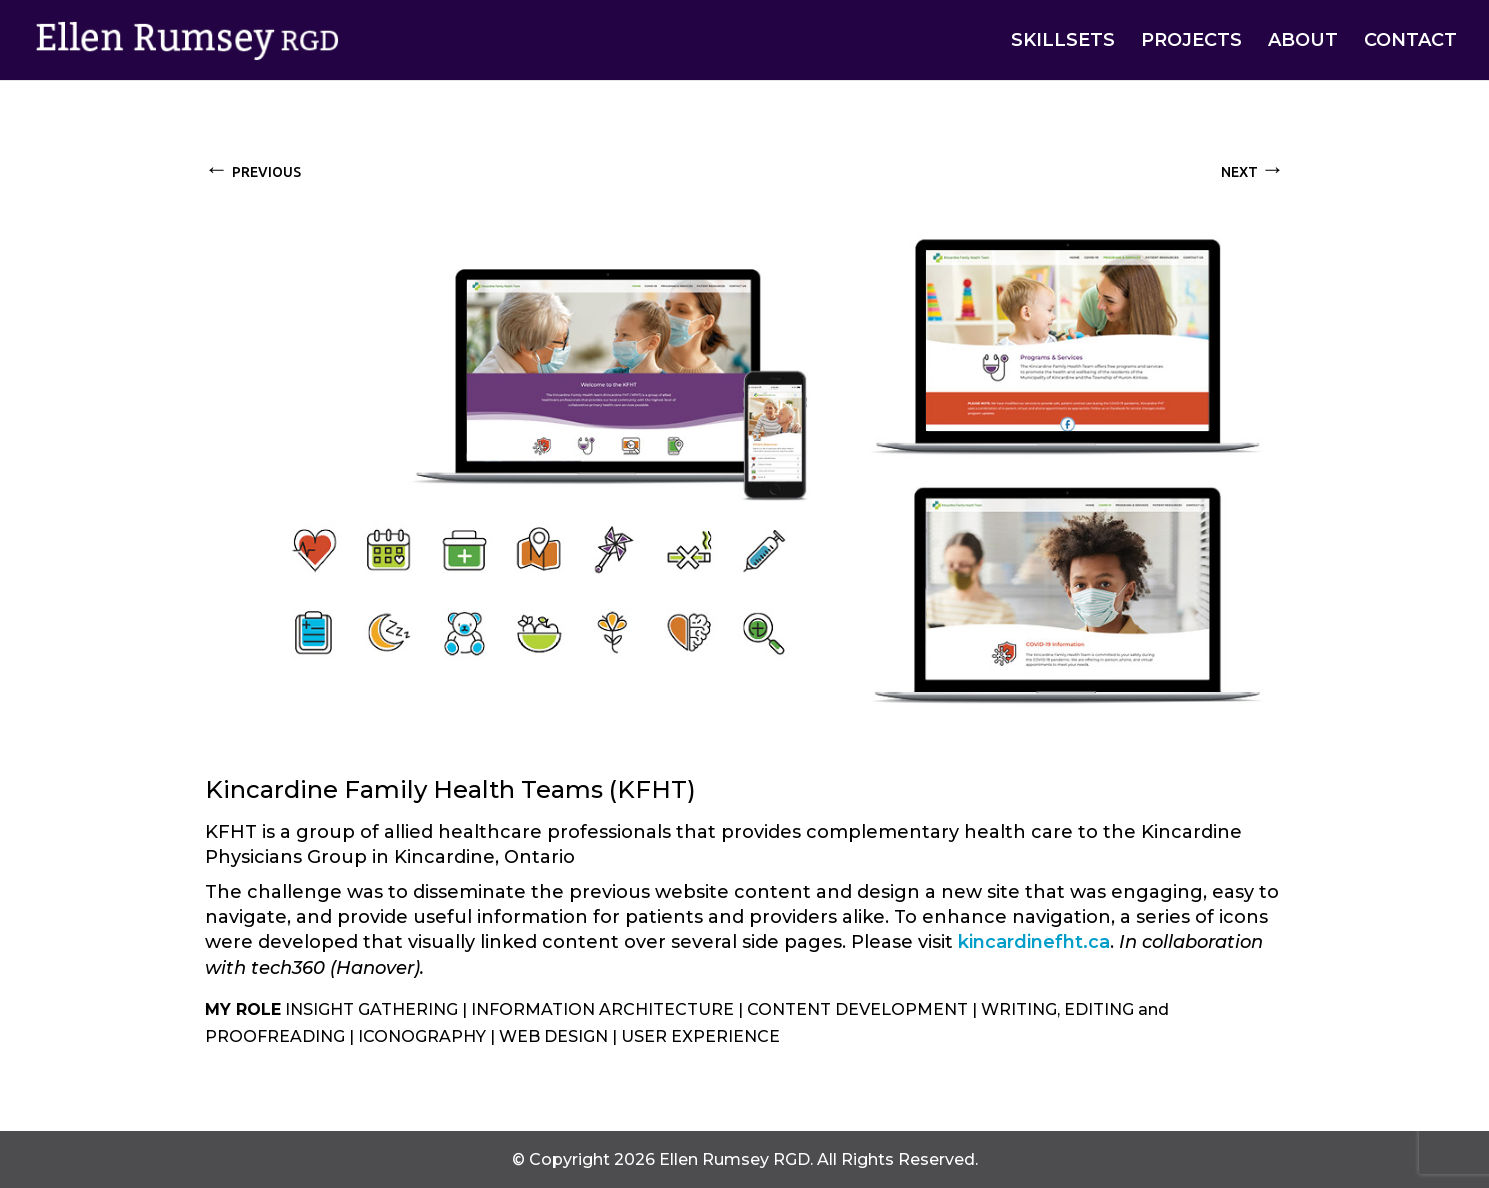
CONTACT (1410, 42)
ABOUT (1303, 42)
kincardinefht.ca (1034, 942)
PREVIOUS (253, 168)
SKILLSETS (1063, 42)
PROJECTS (1191, 42)
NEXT (1253, 168)
